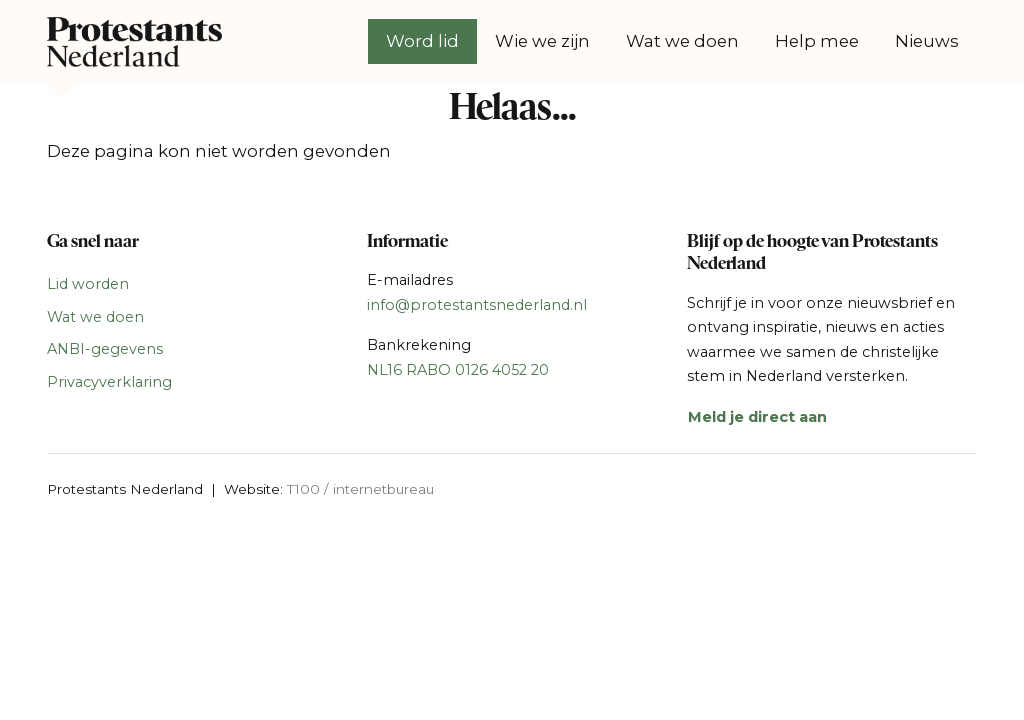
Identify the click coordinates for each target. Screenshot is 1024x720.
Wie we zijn (542, 41)
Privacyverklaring (109, 382)
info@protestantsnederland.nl (477, 305)
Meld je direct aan (757, 417)
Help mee (817, 41)
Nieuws (927, 41)
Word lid (422, 41)
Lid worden (88, 284)
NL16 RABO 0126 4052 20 (458, 370)
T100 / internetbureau (360, 489)
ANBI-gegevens (105, 349)
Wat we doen (682, 41)
